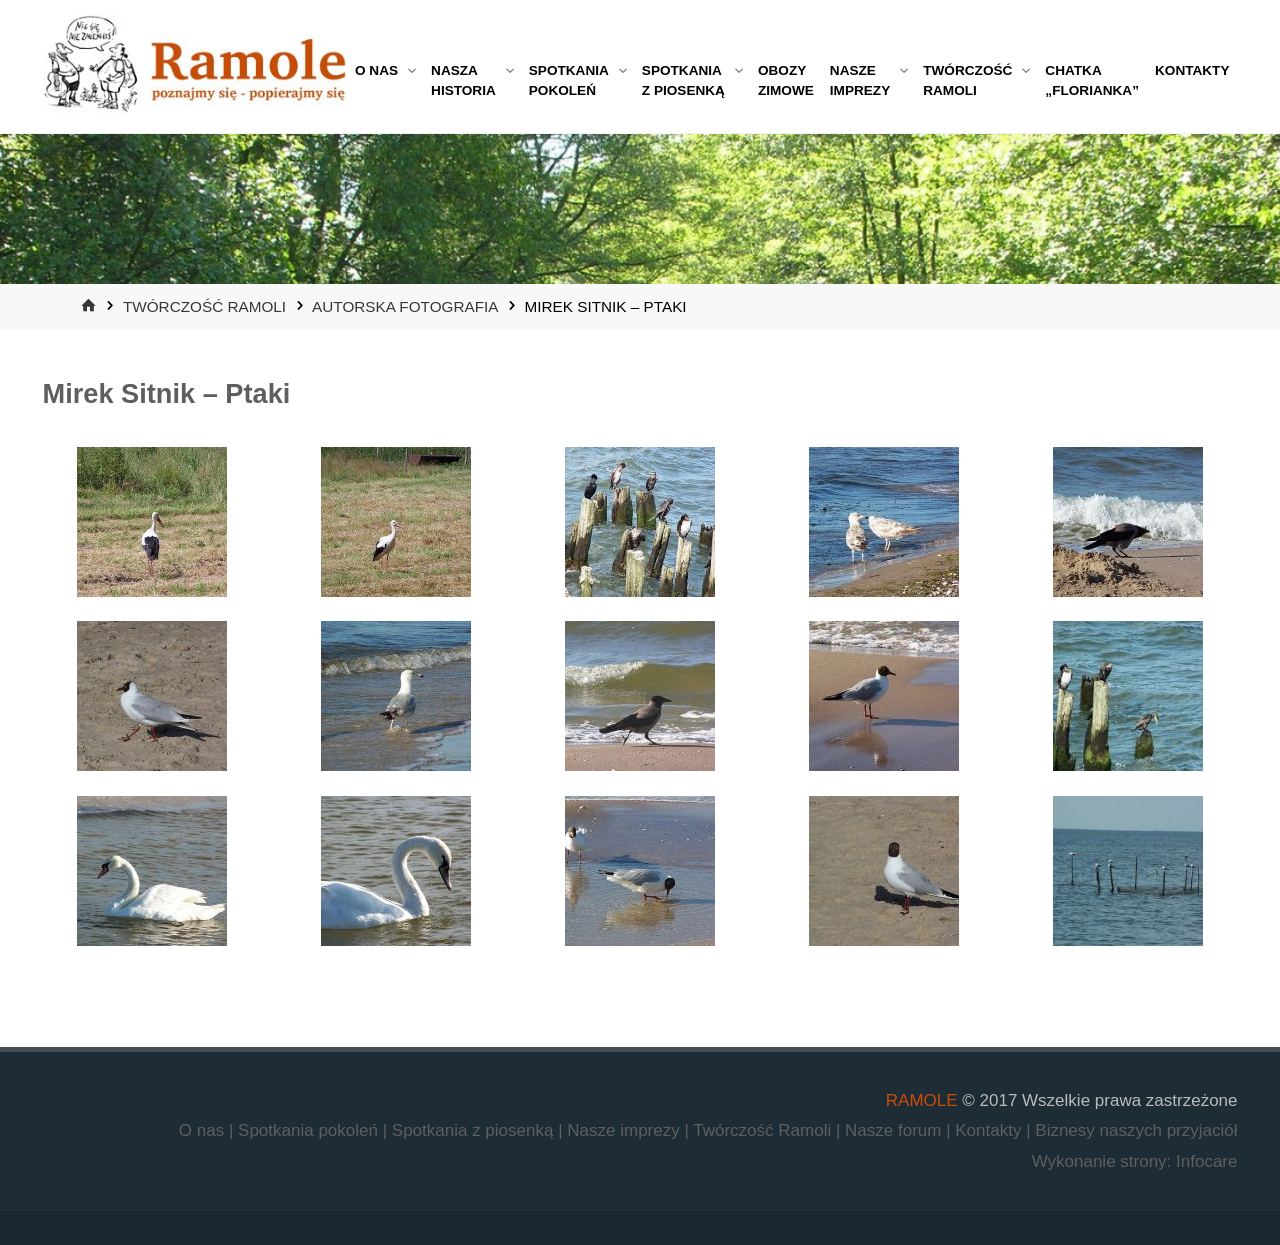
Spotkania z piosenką (475, 1130)
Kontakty (990, 1130)
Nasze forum (895, 1130)
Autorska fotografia (405, 306)
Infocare (1206, 1161)
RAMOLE (922, 1100)
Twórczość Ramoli (204, 306)
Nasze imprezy (625, 1130)
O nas (204, 1130)
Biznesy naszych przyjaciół (1136, 1130)
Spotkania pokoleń (310, 1130)
